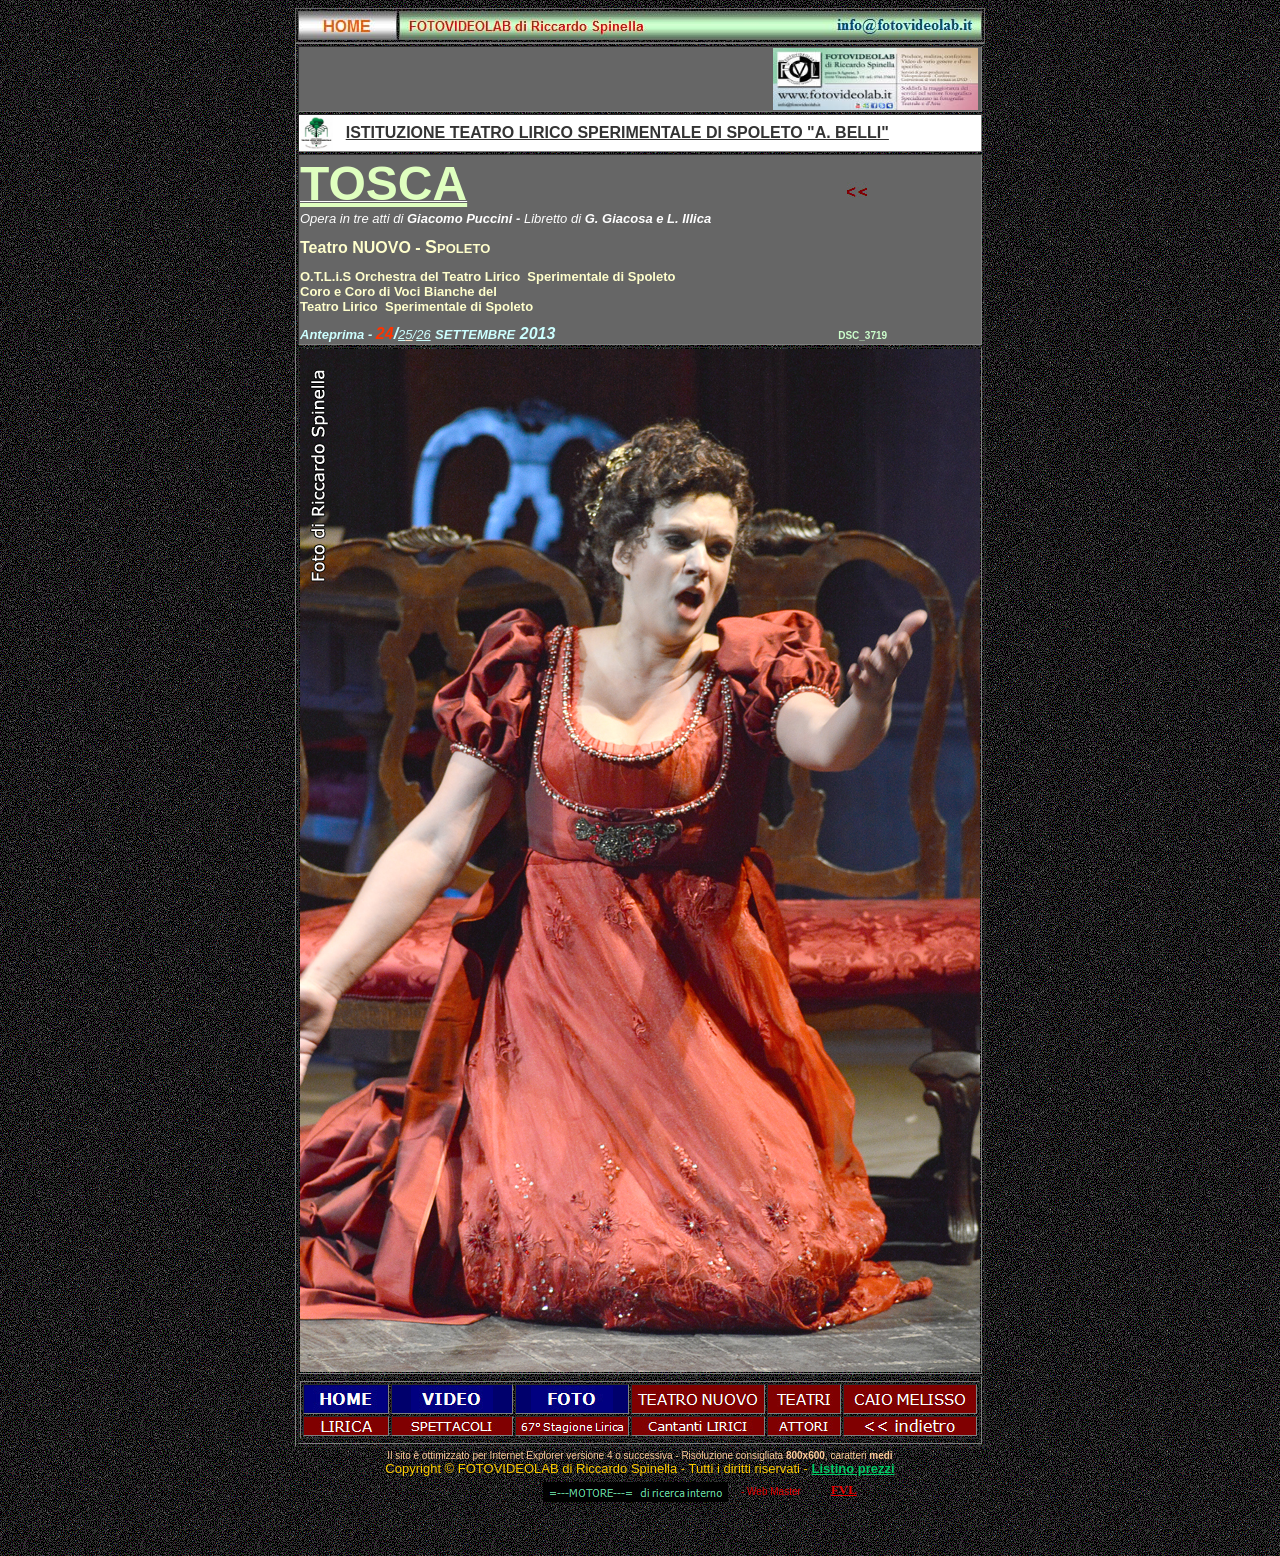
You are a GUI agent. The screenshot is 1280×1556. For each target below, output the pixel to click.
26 (423, 334)
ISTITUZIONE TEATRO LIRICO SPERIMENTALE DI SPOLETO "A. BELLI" (617, 132)
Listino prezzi (853, 1468)
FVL (844, 1489)
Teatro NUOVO (355, 247)
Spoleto (457, 247)
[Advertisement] (537, 79)
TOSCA (383, 183)
